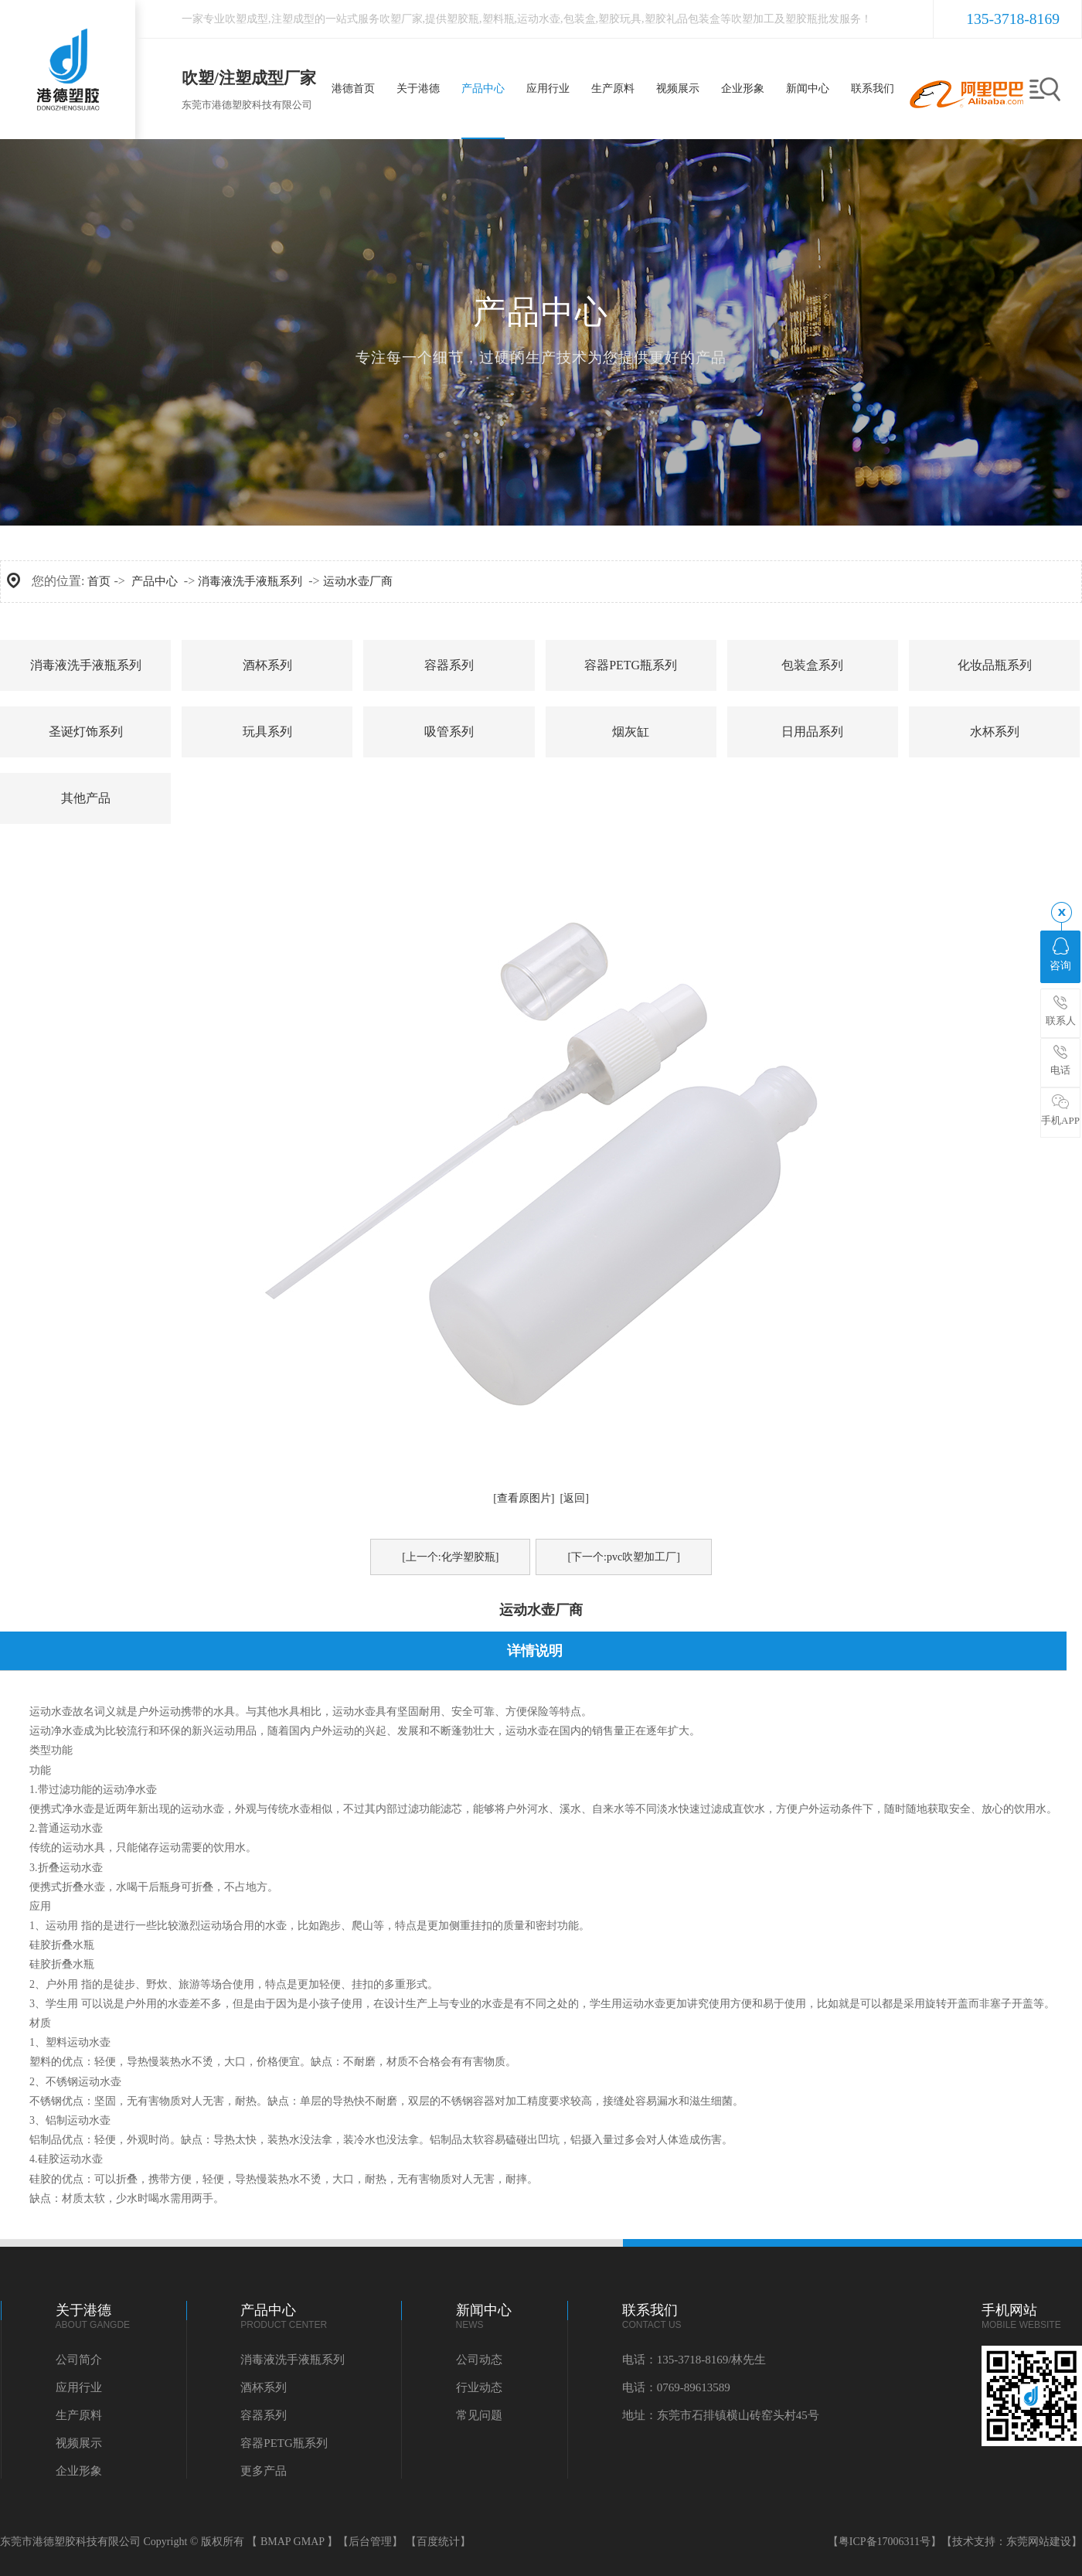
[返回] (574, 1498)
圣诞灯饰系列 (86, 731)
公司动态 (479, 2359)
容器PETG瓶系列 (630, 665)
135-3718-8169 (1013, 19)
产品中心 (154, 581)
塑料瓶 (498, 19)
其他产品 (86, 798)
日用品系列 (812, 731)
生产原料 (79, 2415)
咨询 (1060, 955)
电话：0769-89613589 (676, 2387)
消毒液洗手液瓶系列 (250, 581)
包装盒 (579, 19)
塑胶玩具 (619, 19)
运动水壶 (538, 19)
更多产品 (263, 2471)
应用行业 (79, 2387)
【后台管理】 (370, 2541)
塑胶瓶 (463, 19)
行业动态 (479, 2387)
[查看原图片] (523, 1498)
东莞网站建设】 (1044, 2541)
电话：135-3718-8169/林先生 (694, 2359)
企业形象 (79, 2471)
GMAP (309, 2541)
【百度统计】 (438, 2541)
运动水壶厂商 (358, 581)
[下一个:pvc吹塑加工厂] (623, 1557)
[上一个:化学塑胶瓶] (450, 1557)
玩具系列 (267, 731)
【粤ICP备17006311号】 (884, 2541)
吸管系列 (449, 731)
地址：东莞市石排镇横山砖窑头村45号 (720, 2415)
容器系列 (449, 665)
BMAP (275, 2541)
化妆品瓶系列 (995, 665)
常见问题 (479, 2415)
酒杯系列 (267, 665)
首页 (99, 581)
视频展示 (79, 2443)
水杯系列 (994, 731)
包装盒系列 (812, 665)
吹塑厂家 (401, 19)
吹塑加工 (752, 19)
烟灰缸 (630, 731)
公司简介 (79, 2359)
